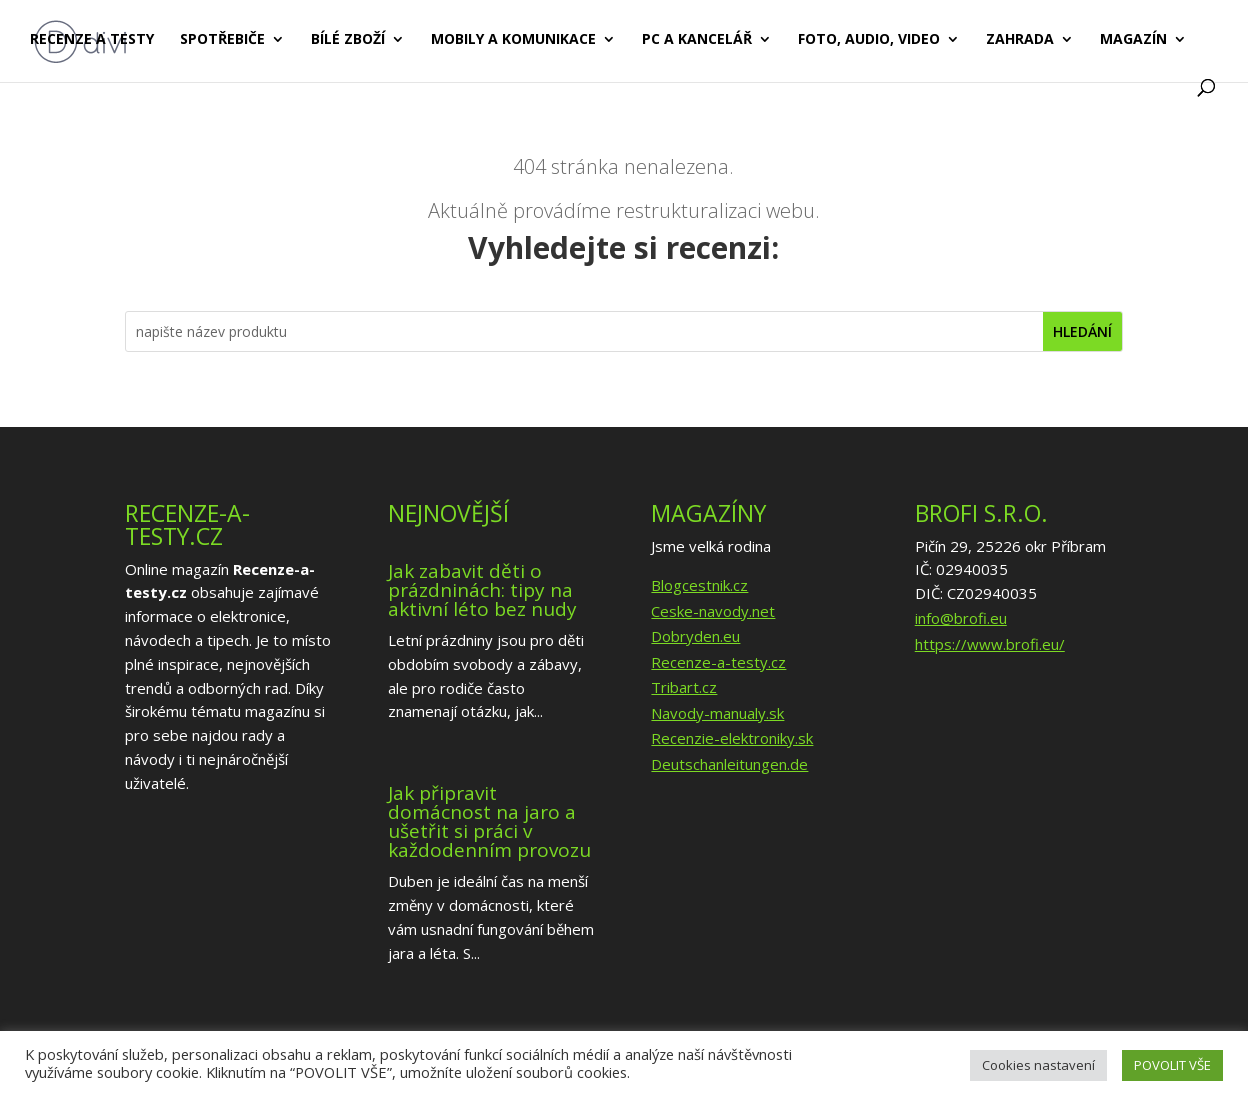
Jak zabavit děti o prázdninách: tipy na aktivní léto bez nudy (482, 590)
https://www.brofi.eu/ (990, 644)
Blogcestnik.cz (699, 585)
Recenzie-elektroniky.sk (732, 738)
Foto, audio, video (869, 41)
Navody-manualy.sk (717, 713)
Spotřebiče (222, 41)
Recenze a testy (92, 41)
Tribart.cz (684, 687)
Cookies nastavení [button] (1038, 1065)
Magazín (1133, 41)
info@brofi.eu (961, 618)
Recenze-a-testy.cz (718, 662)
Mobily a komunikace (513, 41)
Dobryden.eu (695, 636)
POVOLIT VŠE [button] (1172, 1065)
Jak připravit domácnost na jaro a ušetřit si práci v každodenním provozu (489, 821)
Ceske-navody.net (713, 611)
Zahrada (1020, 41)
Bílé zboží (348, 41)
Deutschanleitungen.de (729, 764)
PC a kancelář (697, 41)
